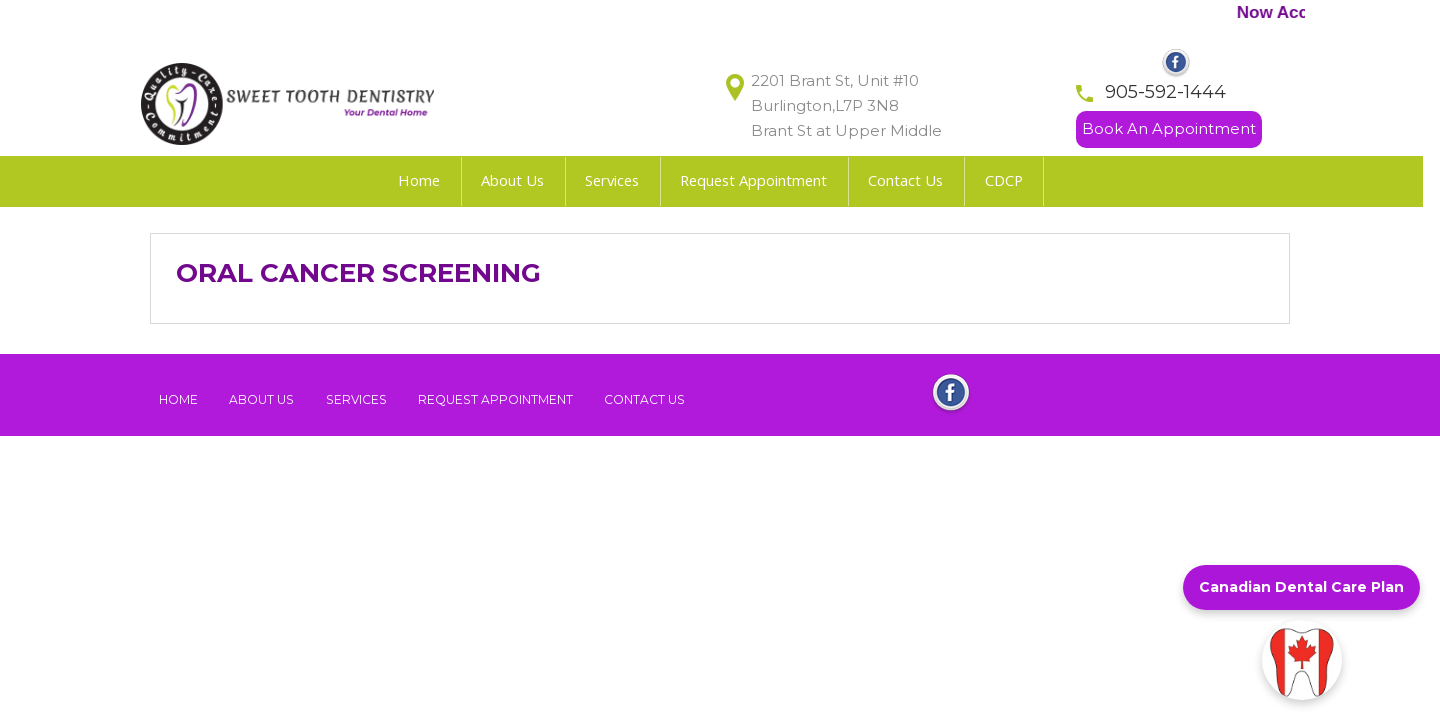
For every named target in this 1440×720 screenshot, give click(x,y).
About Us (262, 399)
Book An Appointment (1169, 128)
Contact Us (644, 399)
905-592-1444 (1165, 91)
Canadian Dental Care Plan (1301, 587)
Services (356, 399)
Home (178, 399)
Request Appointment (495, 399)
